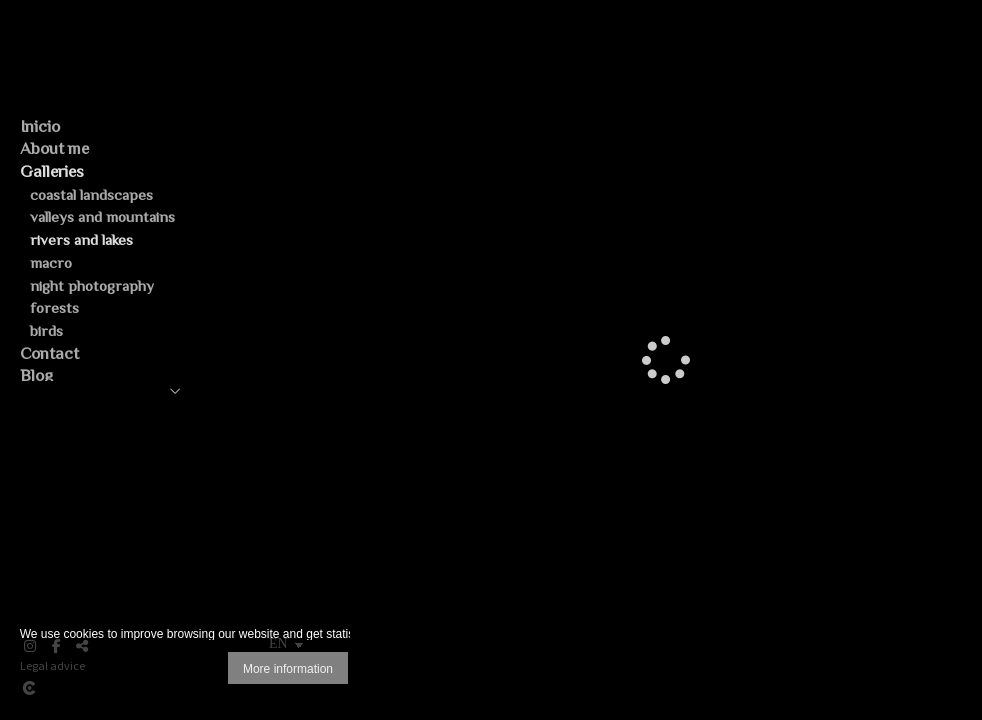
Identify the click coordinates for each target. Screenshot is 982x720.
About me (54, 148)
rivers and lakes (81, 239)
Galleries (52, 171)
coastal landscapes (91, 194)
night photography (92, 285)
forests (54, 307)
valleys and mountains (102, 216)
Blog (36, 375)
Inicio (40, 126)
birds (46, 330)
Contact (49, 353)
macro (51, 262)
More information (288, 669)
